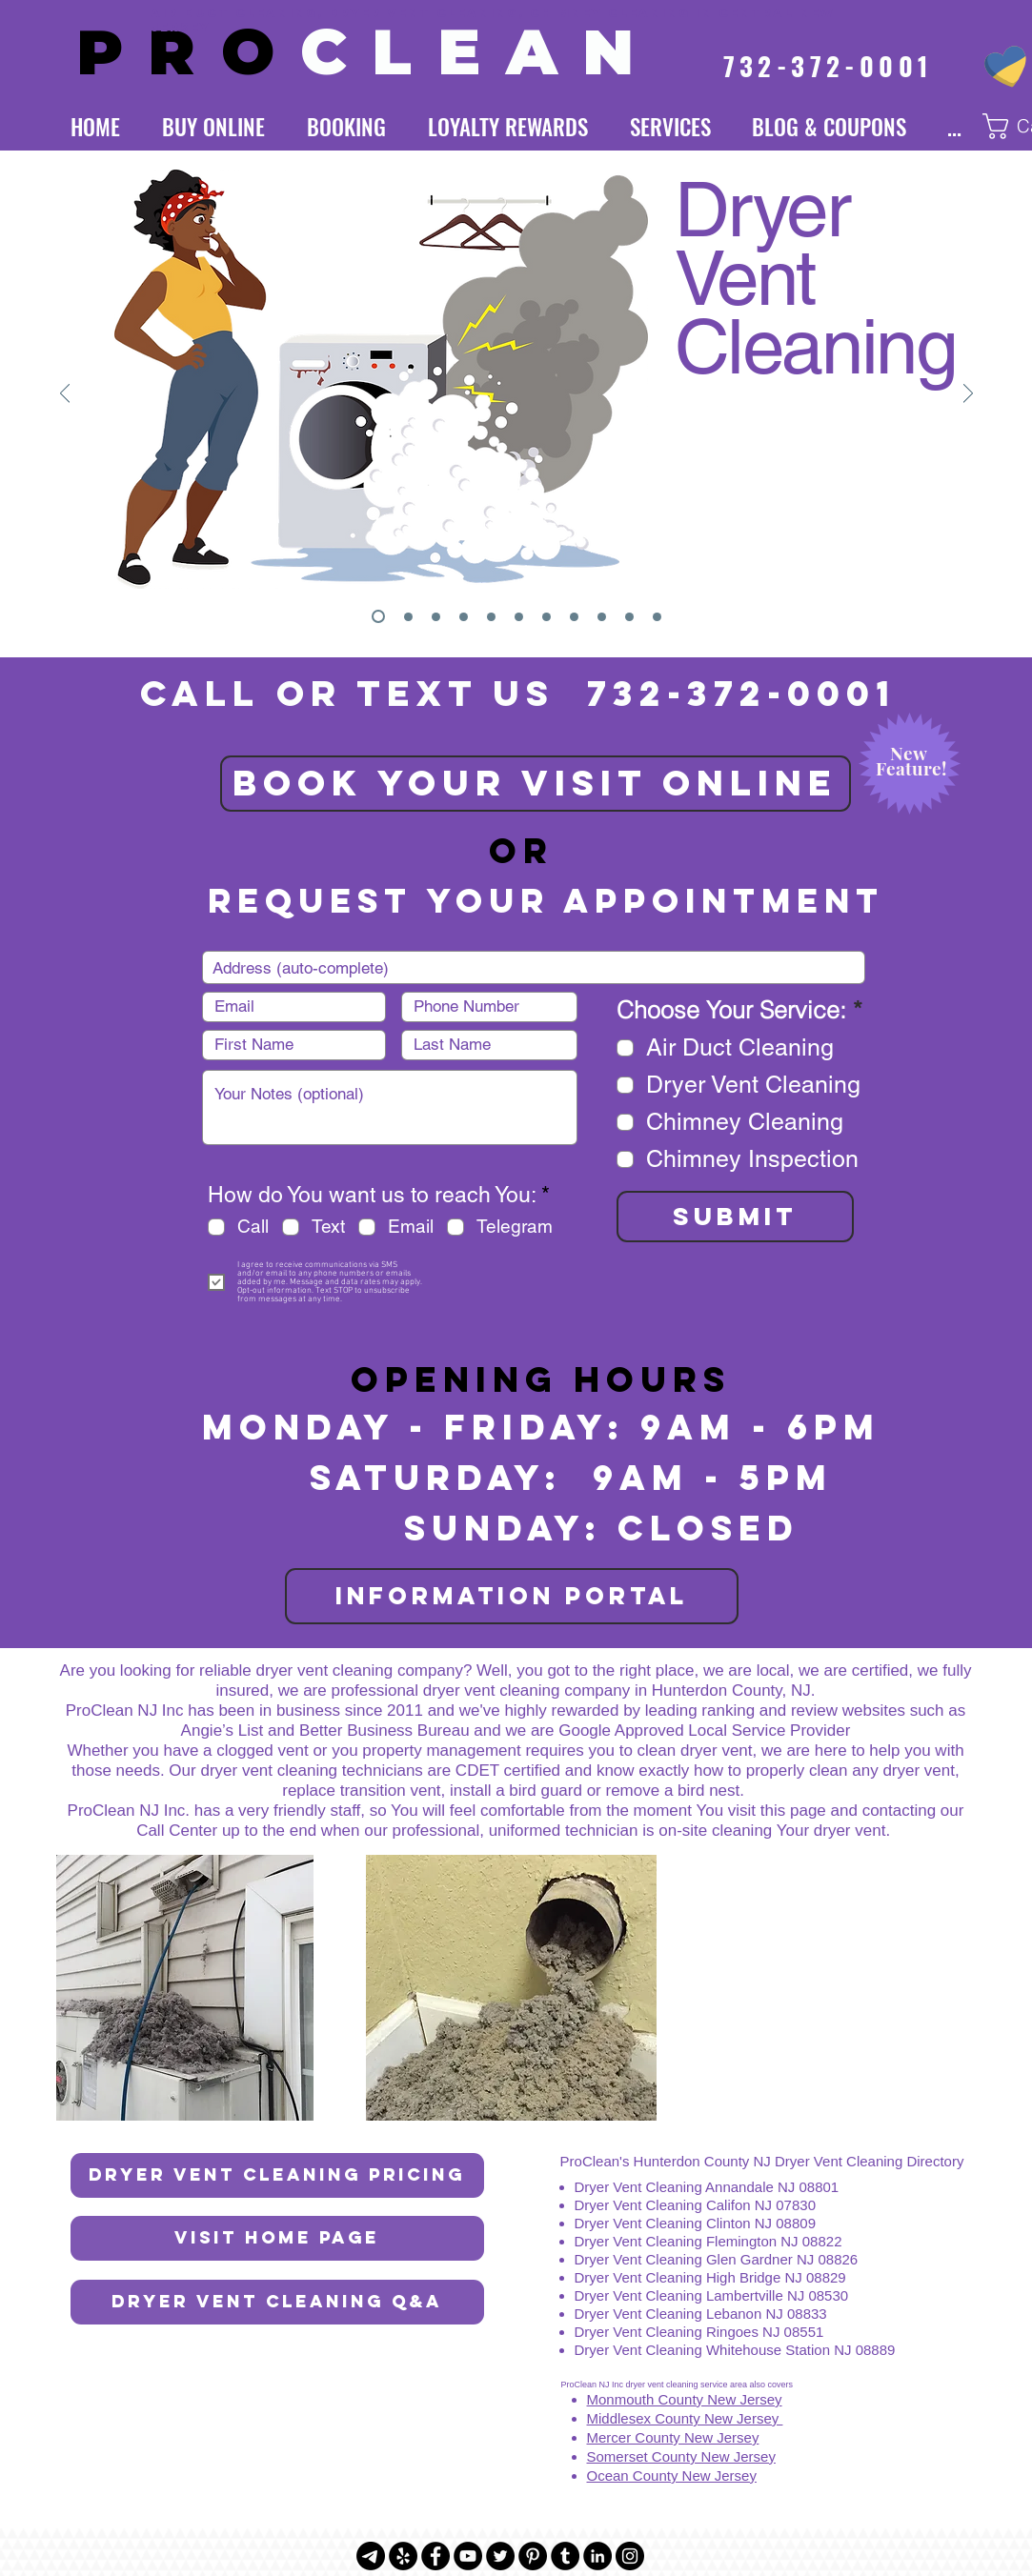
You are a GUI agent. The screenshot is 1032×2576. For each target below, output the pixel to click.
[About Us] (629, 617)
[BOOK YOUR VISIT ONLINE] (535, 783)
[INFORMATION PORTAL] (512, 1596)
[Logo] (408, 617)
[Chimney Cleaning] (463, 617)
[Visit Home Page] (277, 2238)
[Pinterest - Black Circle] (532, 2556)
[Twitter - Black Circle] (500, 2556)
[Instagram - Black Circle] (630, 2556)
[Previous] (65, 395)
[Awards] (601, 617)
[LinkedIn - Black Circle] (597, 2556)
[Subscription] (519, 617)
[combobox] (533, 967)
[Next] (968, 395)
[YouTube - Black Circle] (468, 2556)
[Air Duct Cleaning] (436, 617)
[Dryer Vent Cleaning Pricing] (277, 2175)
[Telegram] (370, 2556)
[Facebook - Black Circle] (435, 2556)
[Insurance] (574, 617)
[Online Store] (546, 617)
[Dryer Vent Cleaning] (378, 616)
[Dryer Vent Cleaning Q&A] (277, 2302)
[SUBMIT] (735, 1216)
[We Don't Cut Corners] (657, 617)
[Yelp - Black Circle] (403, 2556)
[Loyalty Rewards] (491, 617)
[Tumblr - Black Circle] (565, 2556)
